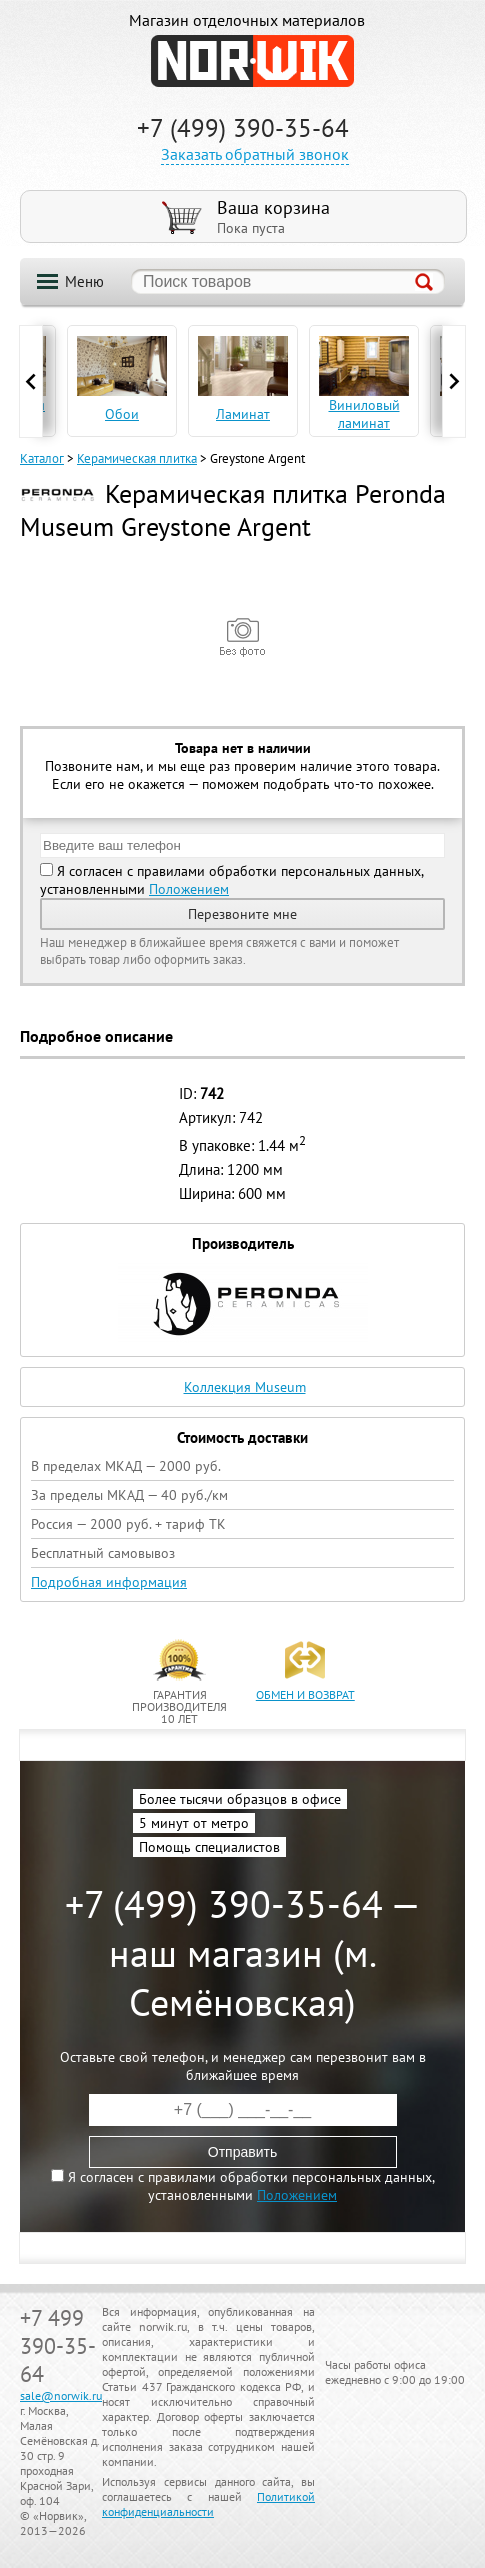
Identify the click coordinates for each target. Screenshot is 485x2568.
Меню (84, 281)
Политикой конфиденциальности (208, 2504)
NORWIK (252, 61)
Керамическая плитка (137, 458)
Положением (189, 889)
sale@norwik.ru (61, 2395)
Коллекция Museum (245, 1387)
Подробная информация (109, 1582)
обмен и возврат (305, 1694)
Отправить (242, 2152)
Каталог (42, 458)
